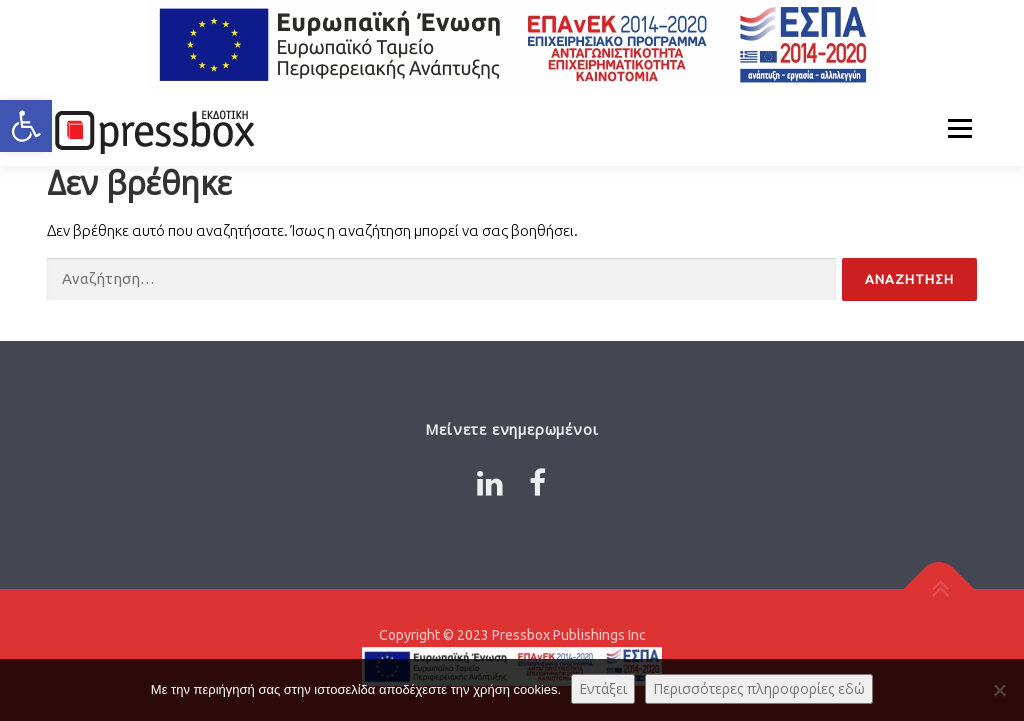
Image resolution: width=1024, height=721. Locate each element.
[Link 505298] (490, 483)
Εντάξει (603, 688)
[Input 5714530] (909, 279)
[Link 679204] (537, 483)
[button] (26, 126)
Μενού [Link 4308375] (959, 128)
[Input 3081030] (441, 279)
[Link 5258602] (152, 128)
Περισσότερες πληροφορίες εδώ (759, 688)
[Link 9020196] (939, 588)
